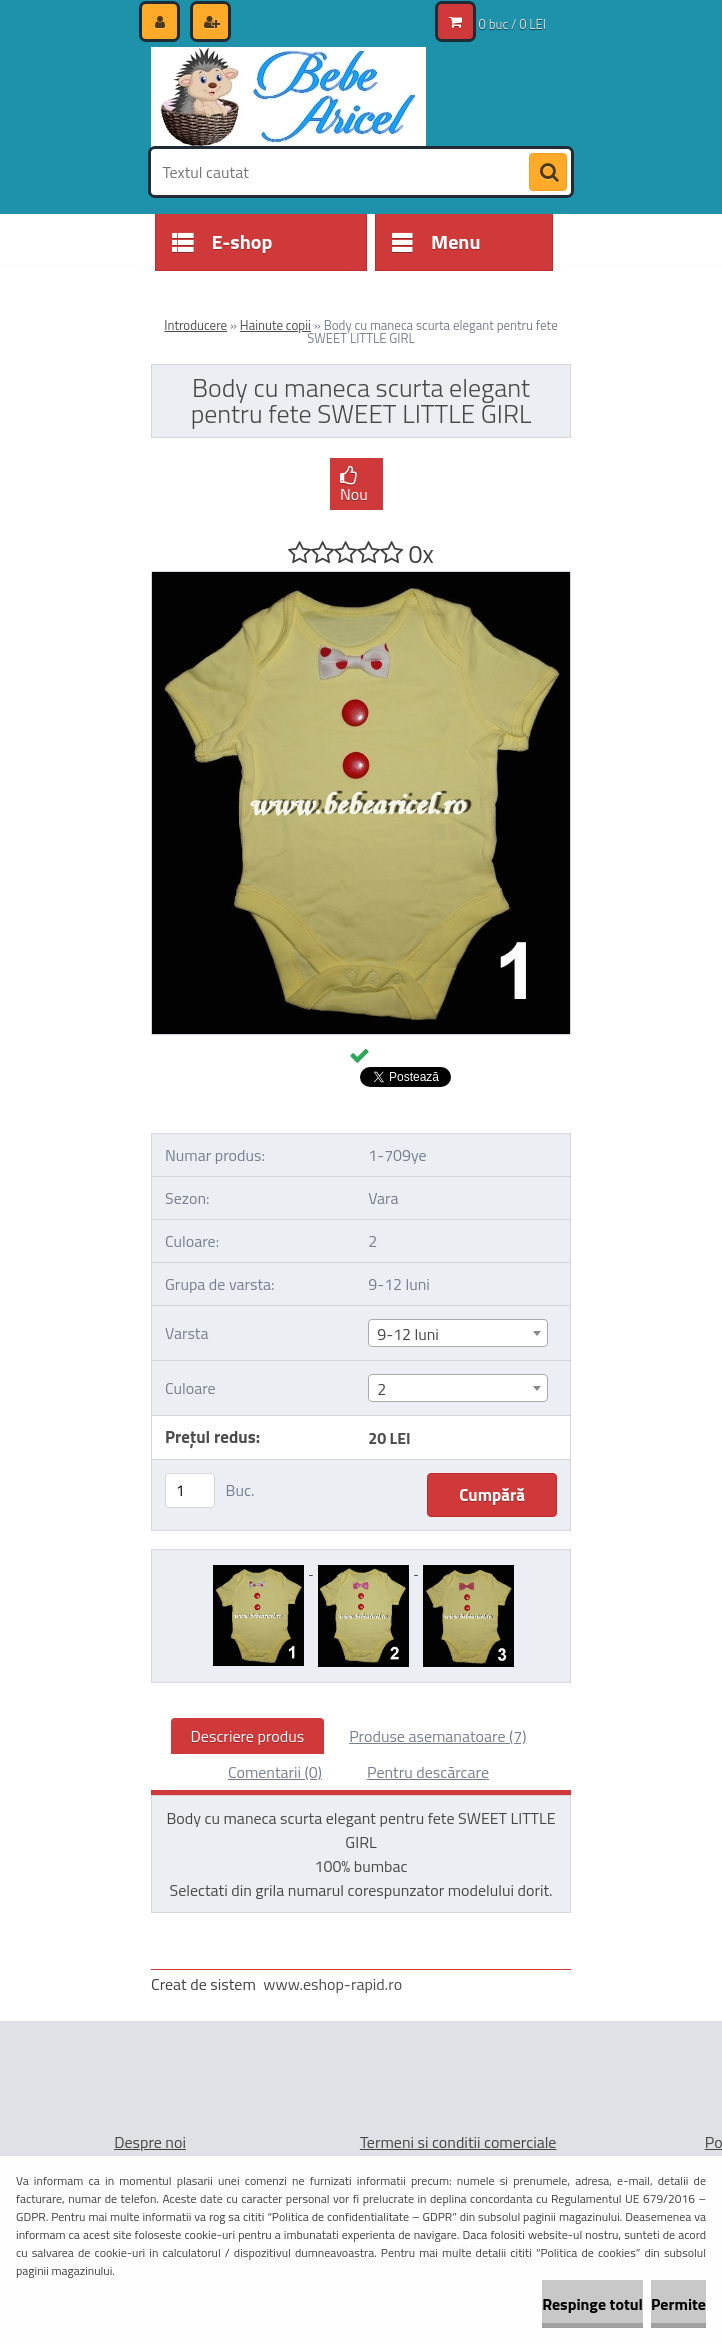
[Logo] (288, 97)
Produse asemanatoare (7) (437, 1736)
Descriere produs (248, 1736)
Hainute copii (275, 325)
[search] (548, 173)
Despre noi (150, 2142)
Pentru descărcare (428, 1772)
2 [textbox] (381, 1389)
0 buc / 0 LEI (512, 24)
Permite (678, 2304)
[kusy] (190, 1490)
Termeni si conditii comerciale (458, 2142)
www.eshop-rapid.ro (332, 1984)
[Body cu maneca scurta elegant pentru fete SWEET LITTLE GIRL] (361, 580)
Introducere (195, 325)
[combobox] (457, 1333)
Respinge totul (592, 2304)
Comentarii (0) (275, 1772)
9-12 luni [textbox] (408, 1334)
